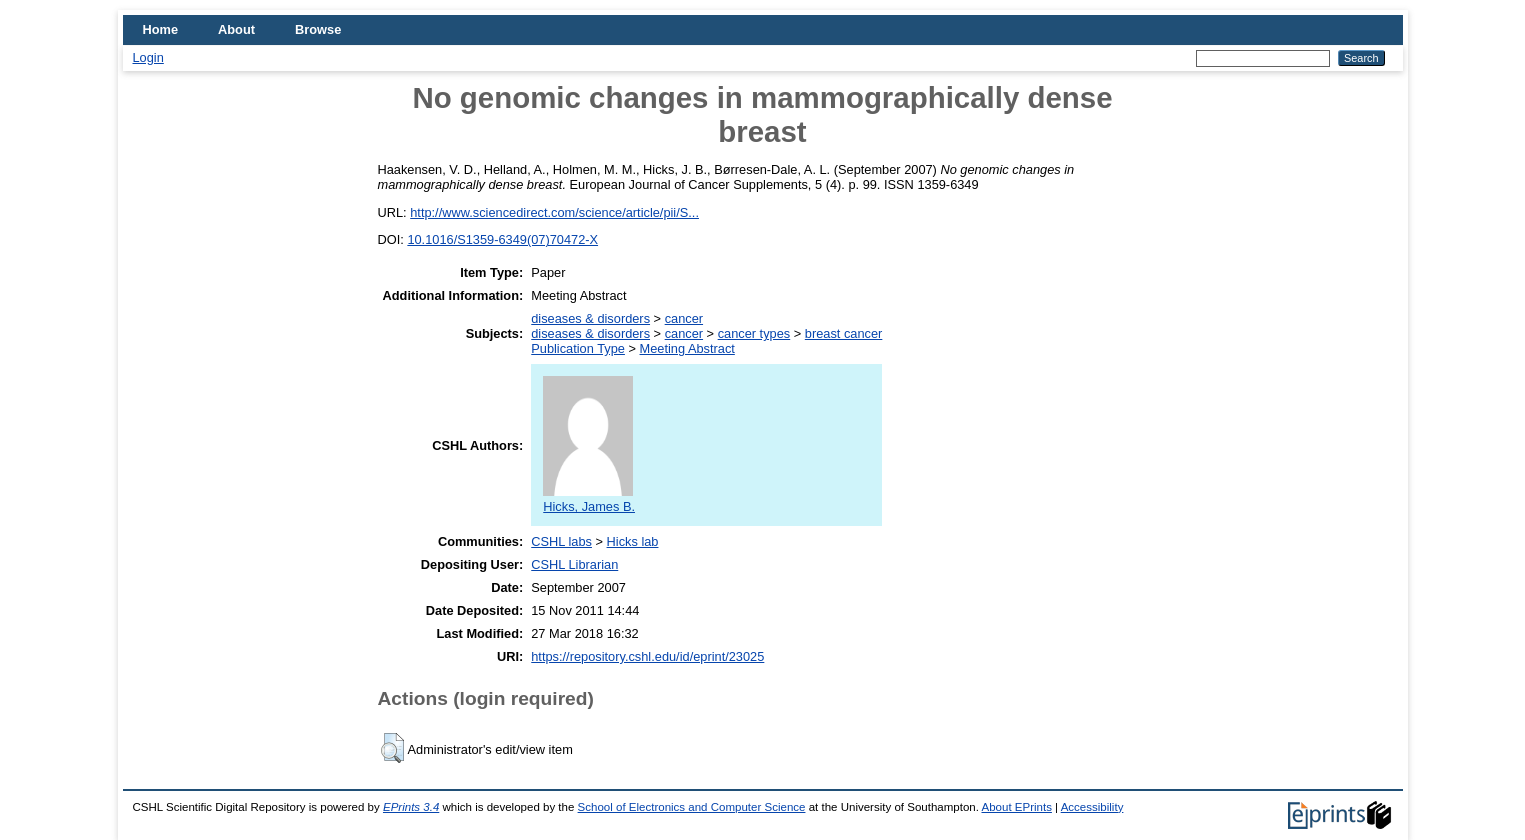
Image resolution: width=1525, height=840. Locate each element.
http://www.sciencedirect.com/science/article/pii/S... (554, 212)
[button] (392, 748)
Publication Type (578, 348)
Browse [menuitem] (318, 29)
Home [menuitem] (161, 29)
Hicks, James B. (589, 499)
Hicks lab (633, 541)
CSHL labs (561, 541)
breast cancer (844, 333)
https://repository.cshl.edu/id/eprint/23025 (647, 656)
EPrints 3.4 (411, 807)
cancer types (754, 333)
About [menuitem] (236, 29)
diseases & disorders (590, 318)
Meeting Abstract (687, 348)
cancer (684, 318)
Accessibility (1092, 807)
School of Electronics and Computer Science (692, 807)
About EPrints (1016, 807)
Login (148, 57)
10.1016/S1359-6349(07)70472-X (502, 239)
